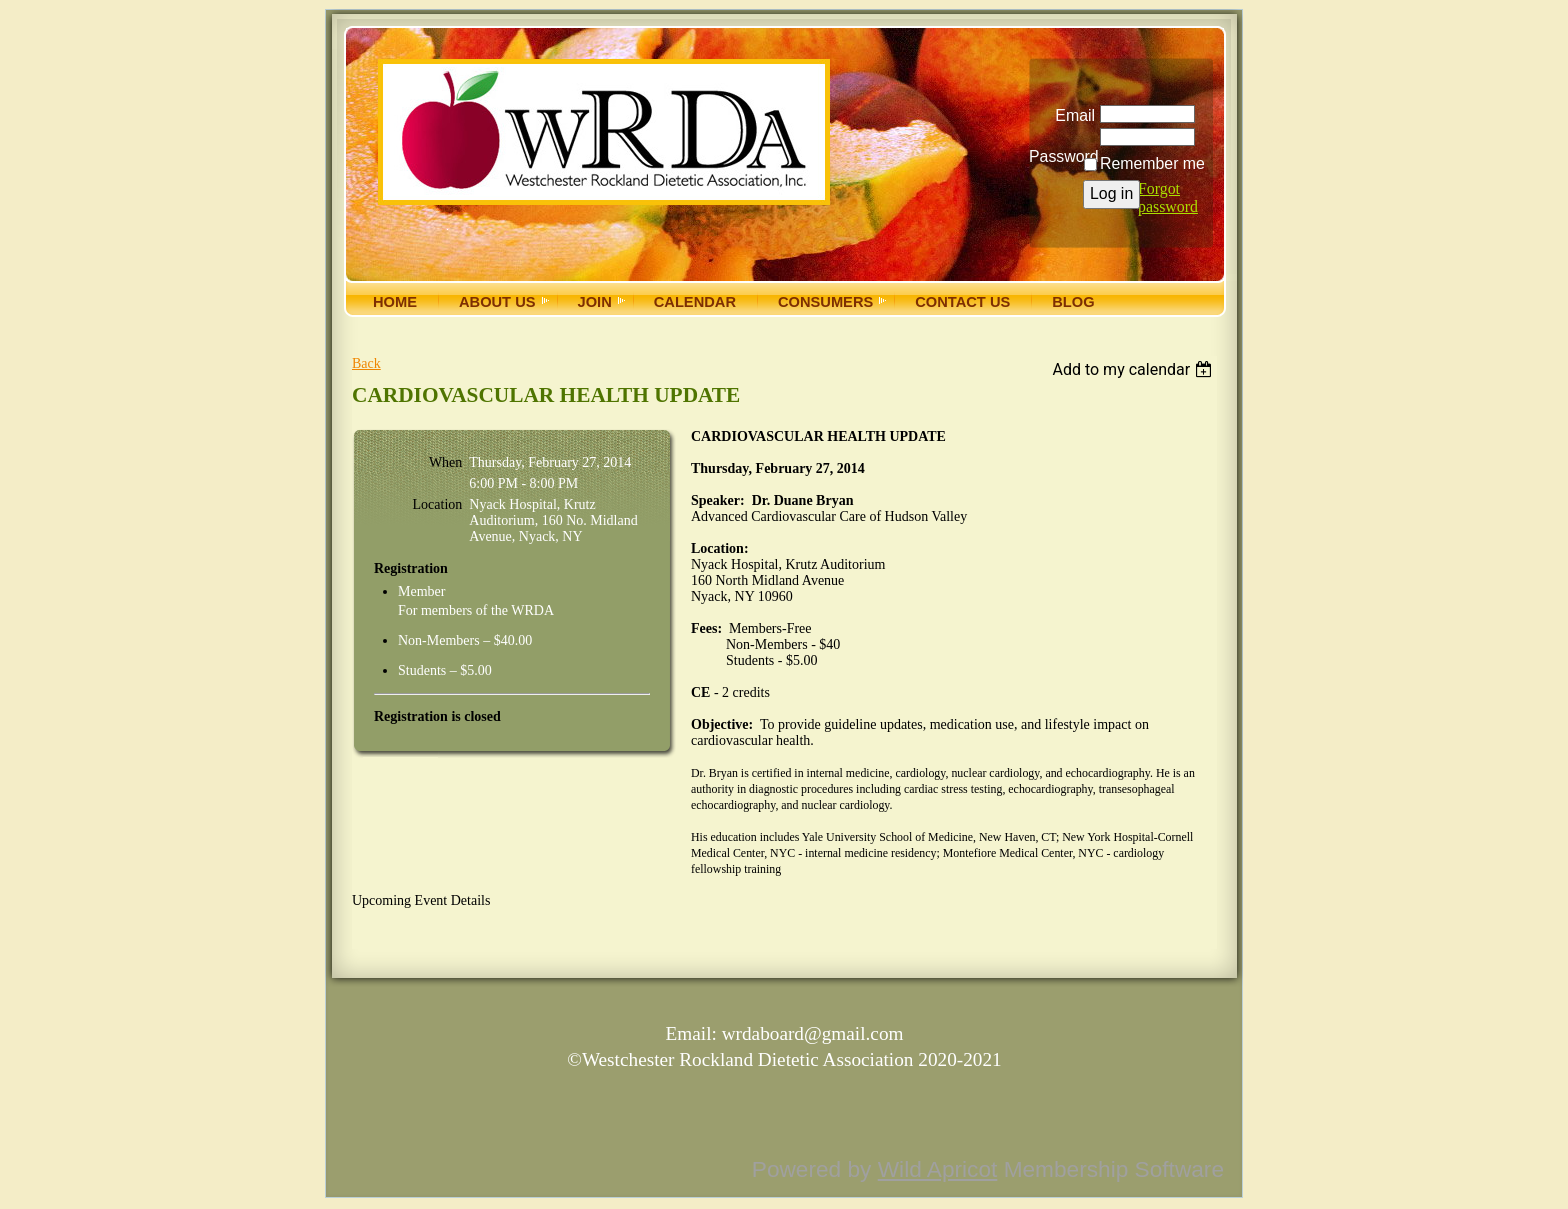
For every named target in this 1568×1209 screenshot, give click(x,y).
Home (395, 302)
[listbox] (1134, 369)
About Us (497, 302)
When (445, 462)
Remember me (1152, 163)
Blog (1073, 302)
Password (1062, 149)
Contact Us (962, 302)
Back (366, 363)
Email (1070, 115)
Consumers (825, 302)
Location (438, 504)
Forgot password (1168, 197)
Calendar (695, 302)
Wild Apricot (938, 1169)
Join (595, 302)
